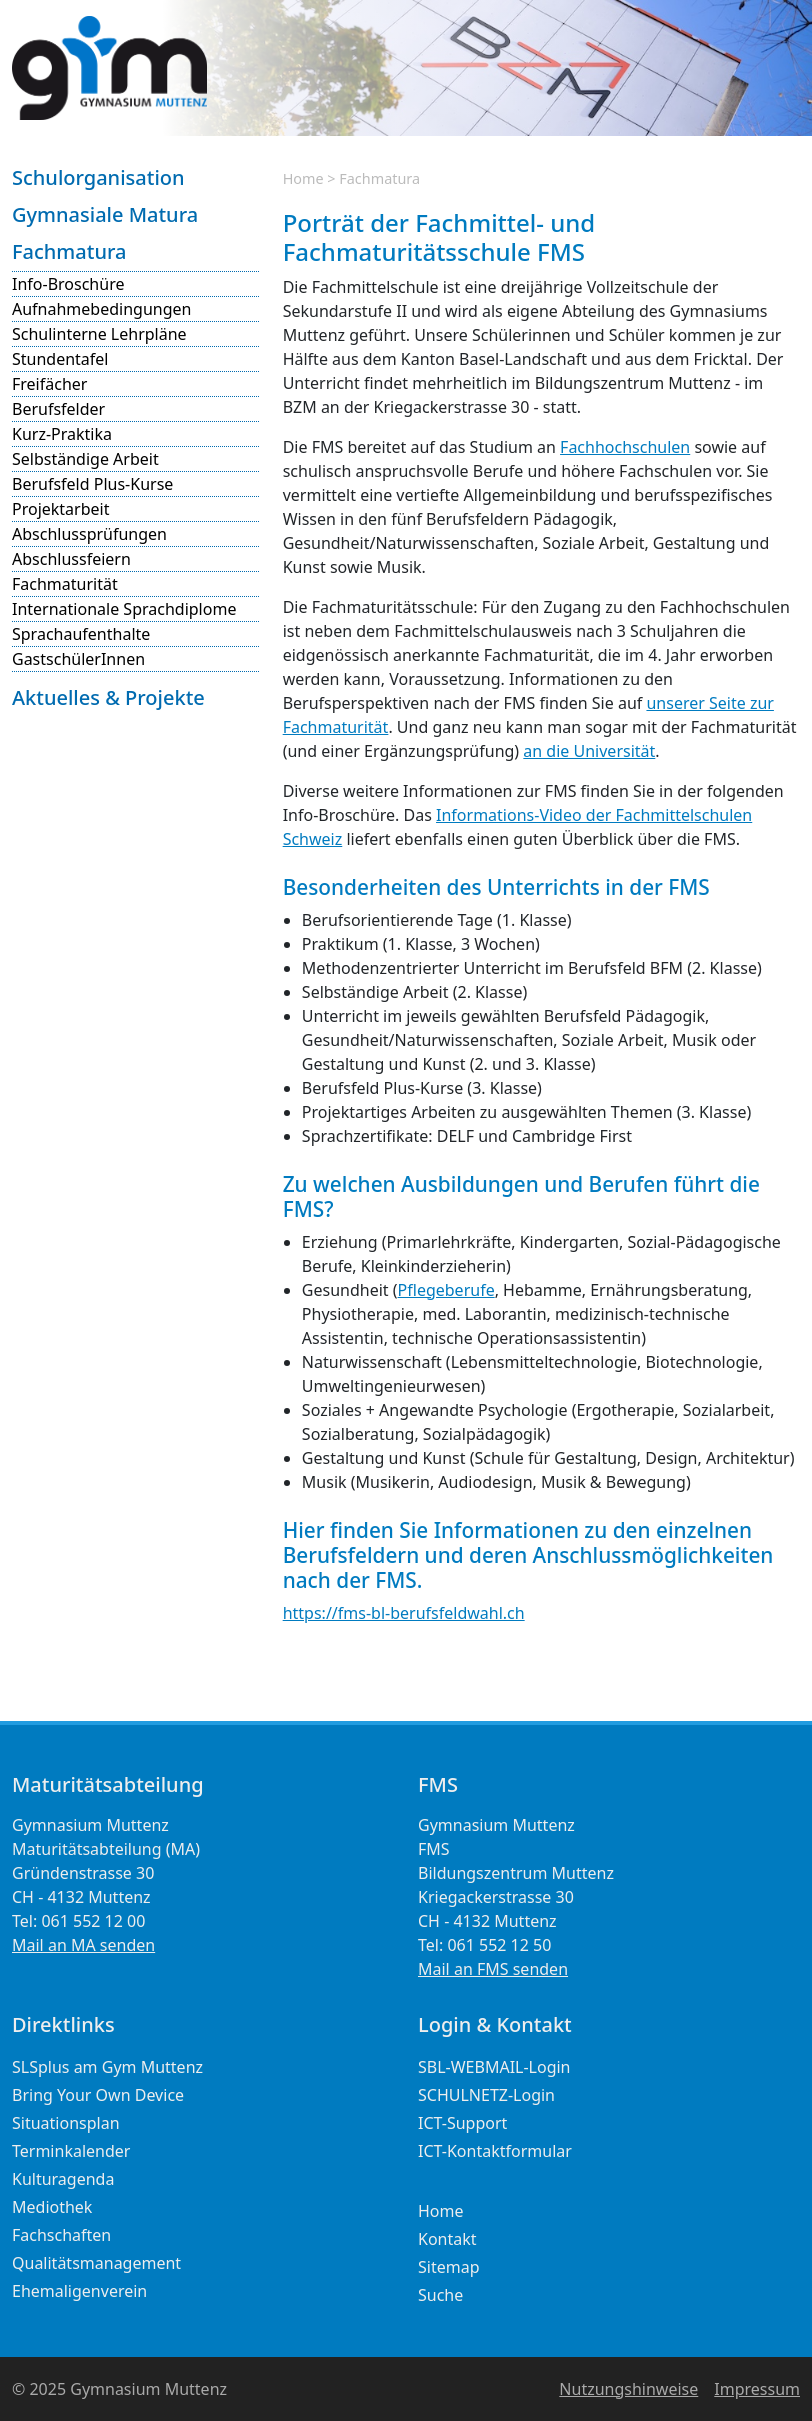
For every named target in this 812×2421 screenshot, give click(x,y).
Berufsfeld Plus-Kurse (92, 484)
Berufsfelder (58, 409)
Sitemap (449, 2267)
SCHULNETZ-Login (486, 2095)
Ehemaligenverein (79, 2291)
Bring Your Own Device (98, 2095)
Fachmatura (69, 251)
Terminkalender (71, 2151)
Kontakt (447, 2239)
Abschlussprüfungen (89, 534)
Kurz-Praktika (62, 434)
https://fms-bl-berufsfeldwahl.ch (404, 1613)
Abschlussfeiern (71, 559)
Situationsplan (66, 2123)
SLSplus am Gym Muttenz (107, 2067)
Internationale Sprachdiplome (124, 609)
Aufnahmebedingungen (101, 309)
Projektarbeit (60, 509)
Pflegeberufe (446, 1290)
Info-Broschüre (68, 284)
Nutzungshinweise (628, 2389)
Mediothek (52, 2207)
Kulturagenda (63, 2179)
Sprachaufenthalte (81, 634)
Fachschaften (61, 2235)
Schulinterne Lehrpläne (99, 334)
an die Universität (589, 751)
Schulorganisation (98, 177)
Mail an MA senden (83, 1945)
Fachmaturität (65, 584)
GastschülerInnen (78, 659)
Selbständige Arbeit (85, 459)
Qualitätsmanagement (96, 2263)
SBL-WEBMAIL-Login (494, 2067)
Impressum (757, 2389)
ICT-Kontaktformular (495, 2151)
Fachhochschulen (625, 447)
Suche (440, 2295)
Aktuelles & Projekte (108, 697)
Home (303, 178)
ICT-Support (462, 2123)
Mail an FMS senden (493, 1969)
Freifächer (49, 384)
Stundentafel (60, 359)
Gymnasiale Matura (105, 214)
